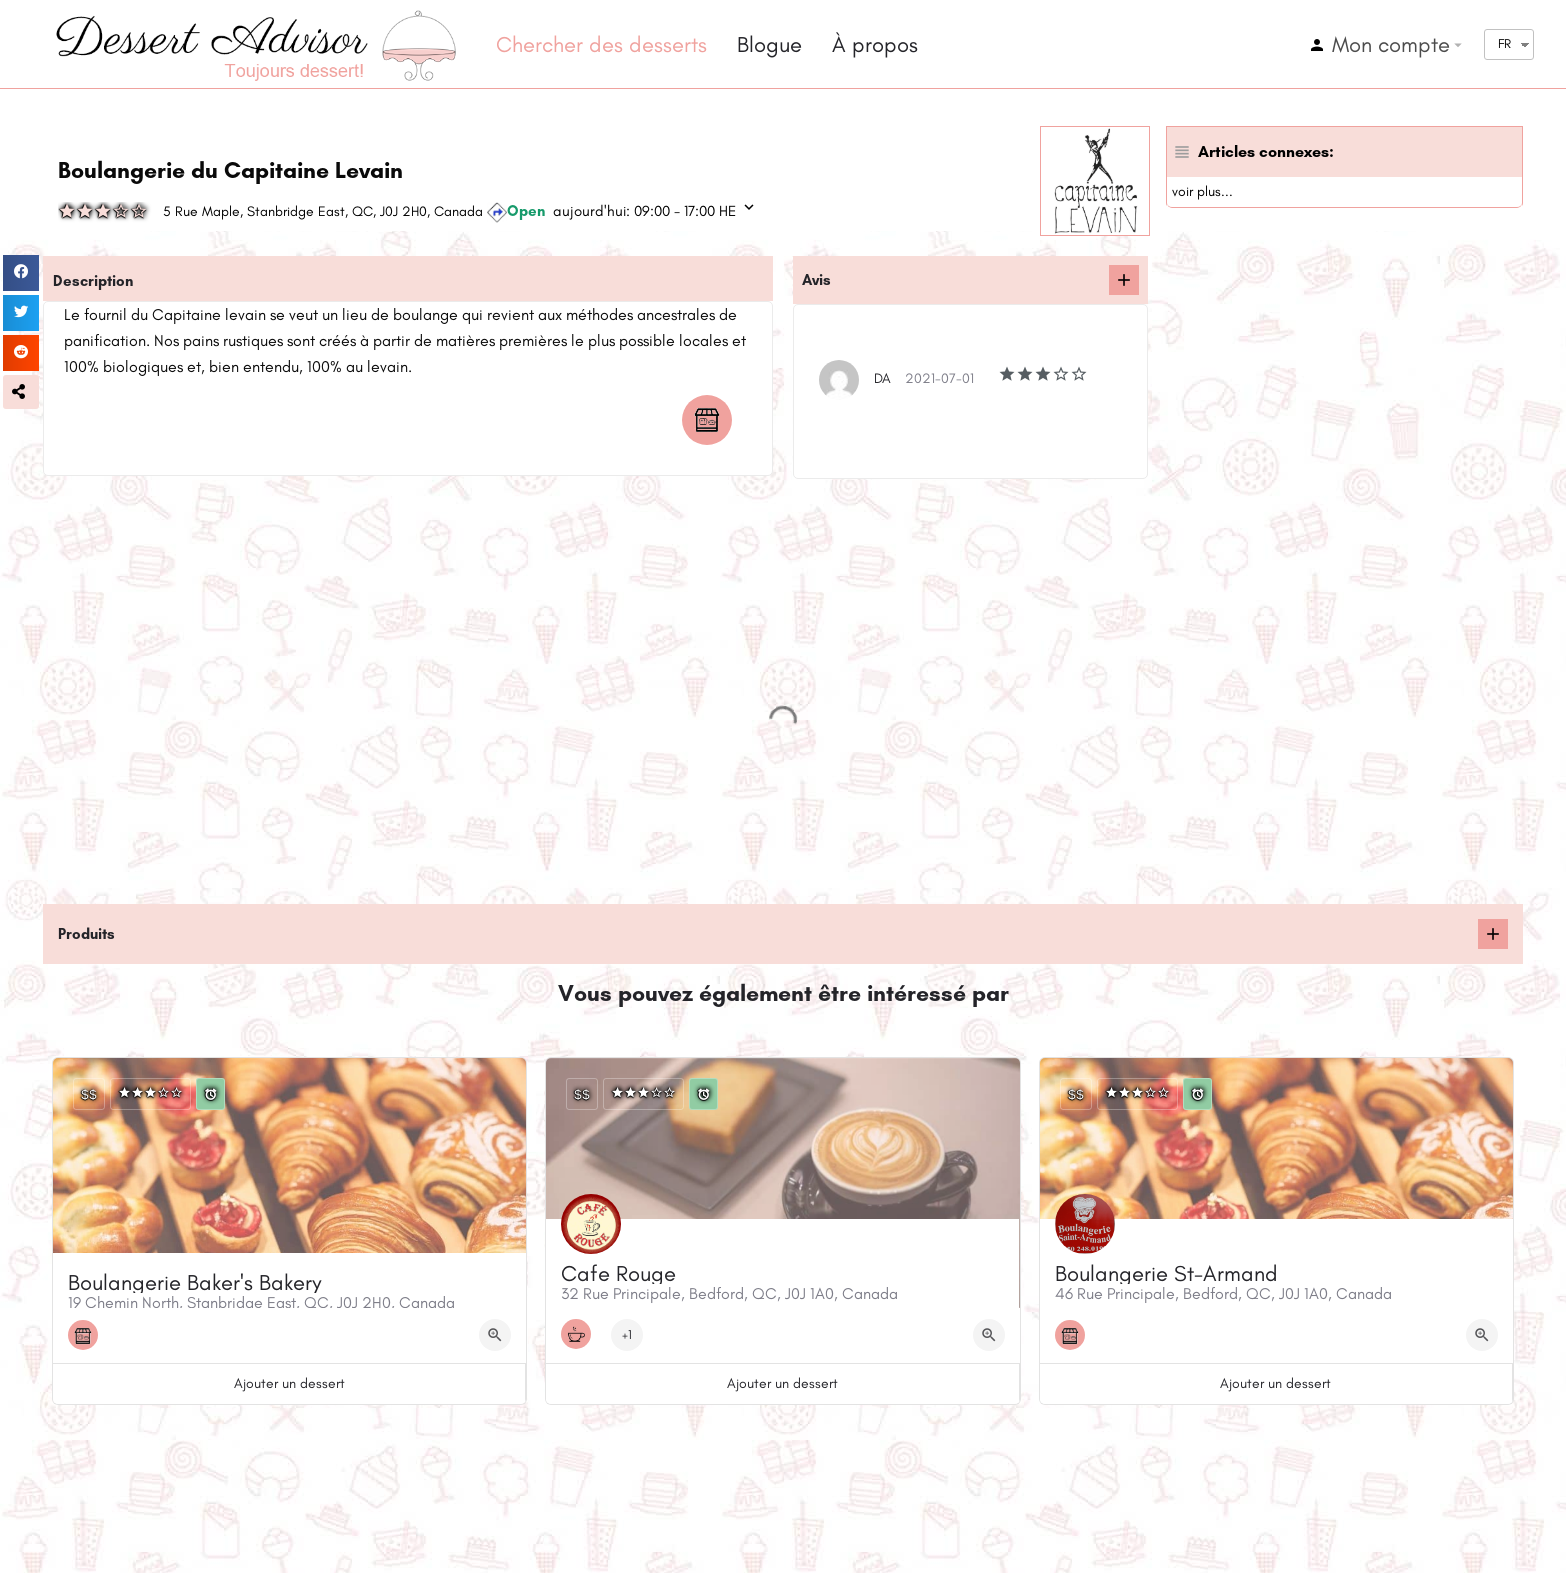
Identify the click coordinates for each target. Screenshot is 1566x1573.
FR (1504, 43)
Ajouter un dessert (289, 1383)
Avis (816, 280)
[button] (21, 392)
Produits (86, 934)
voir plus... (1202, 191)
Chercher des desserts (601, 44)
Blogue (769, 44)
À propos (875, 44)
